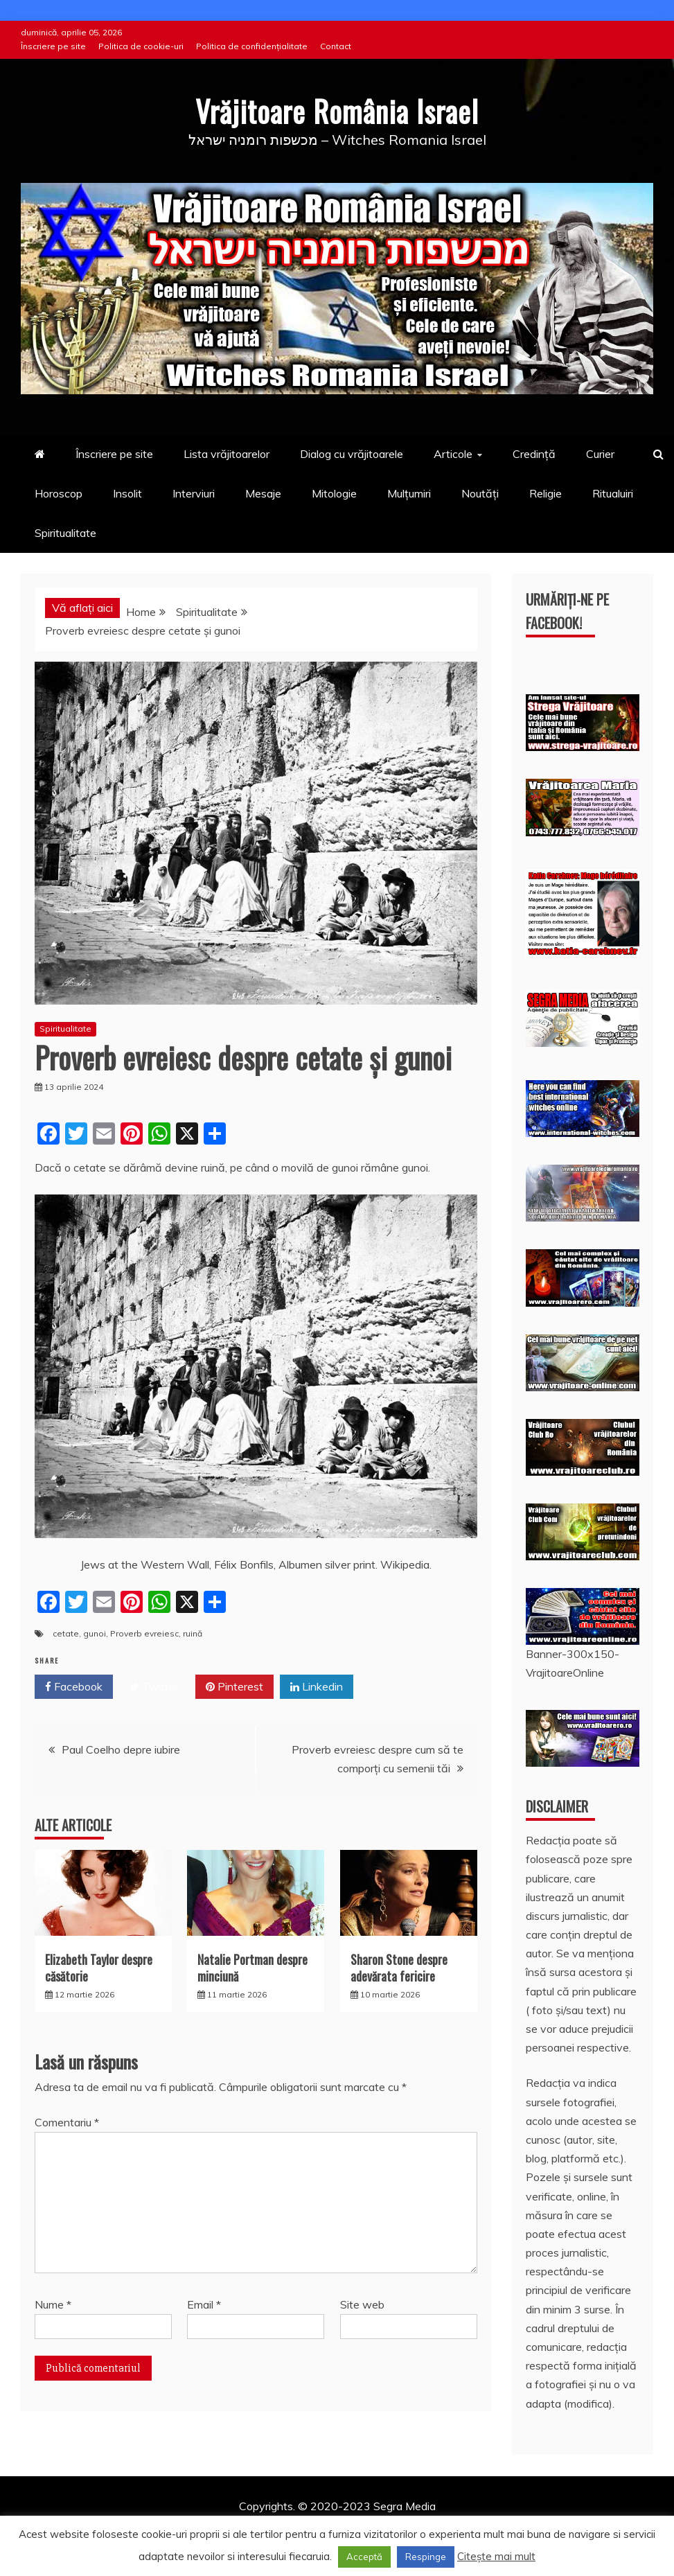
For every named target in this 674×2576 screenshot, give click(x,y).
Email (204, 2304)
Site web (362, 2304)
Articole (453, 454)
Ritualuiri (612, 493)
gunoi (94, 1633)
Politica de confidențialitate (252, 46)
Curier (600, 454)
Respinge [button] (425, 2556)
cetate (66, 1633)
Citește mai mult (496, 2556)
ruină (192, 1633)
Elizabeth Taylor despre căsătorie (98, 1967)
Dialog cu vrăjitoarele (351, 454)
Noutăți (480, 493)
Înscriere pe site (53, 46)
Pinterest (234, 1687)
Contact (335, 46)
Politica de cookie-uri (141, 46)
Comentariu (67, 2122)
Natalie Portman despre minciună (252, 1967)
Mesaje (263, 493)
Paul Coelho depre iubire (121, 1749)
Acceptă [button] (364, 2556)
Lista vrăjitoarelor (226, 454)
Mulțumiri (409, 493)
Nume (53, 2304)
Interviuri (193, 493)
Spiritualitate (65, 533)
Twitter (154, 1687)
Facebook (74, 1687)
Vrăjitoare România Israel (337, 110)
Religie (545, 493)
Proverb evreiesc (144, 1633)
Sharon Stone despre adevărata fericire (399, 1967)
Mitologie (334, 493)
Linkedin (316, 1687)
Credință (534, 454)
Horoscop (58, 493)
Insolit (127, 493)
